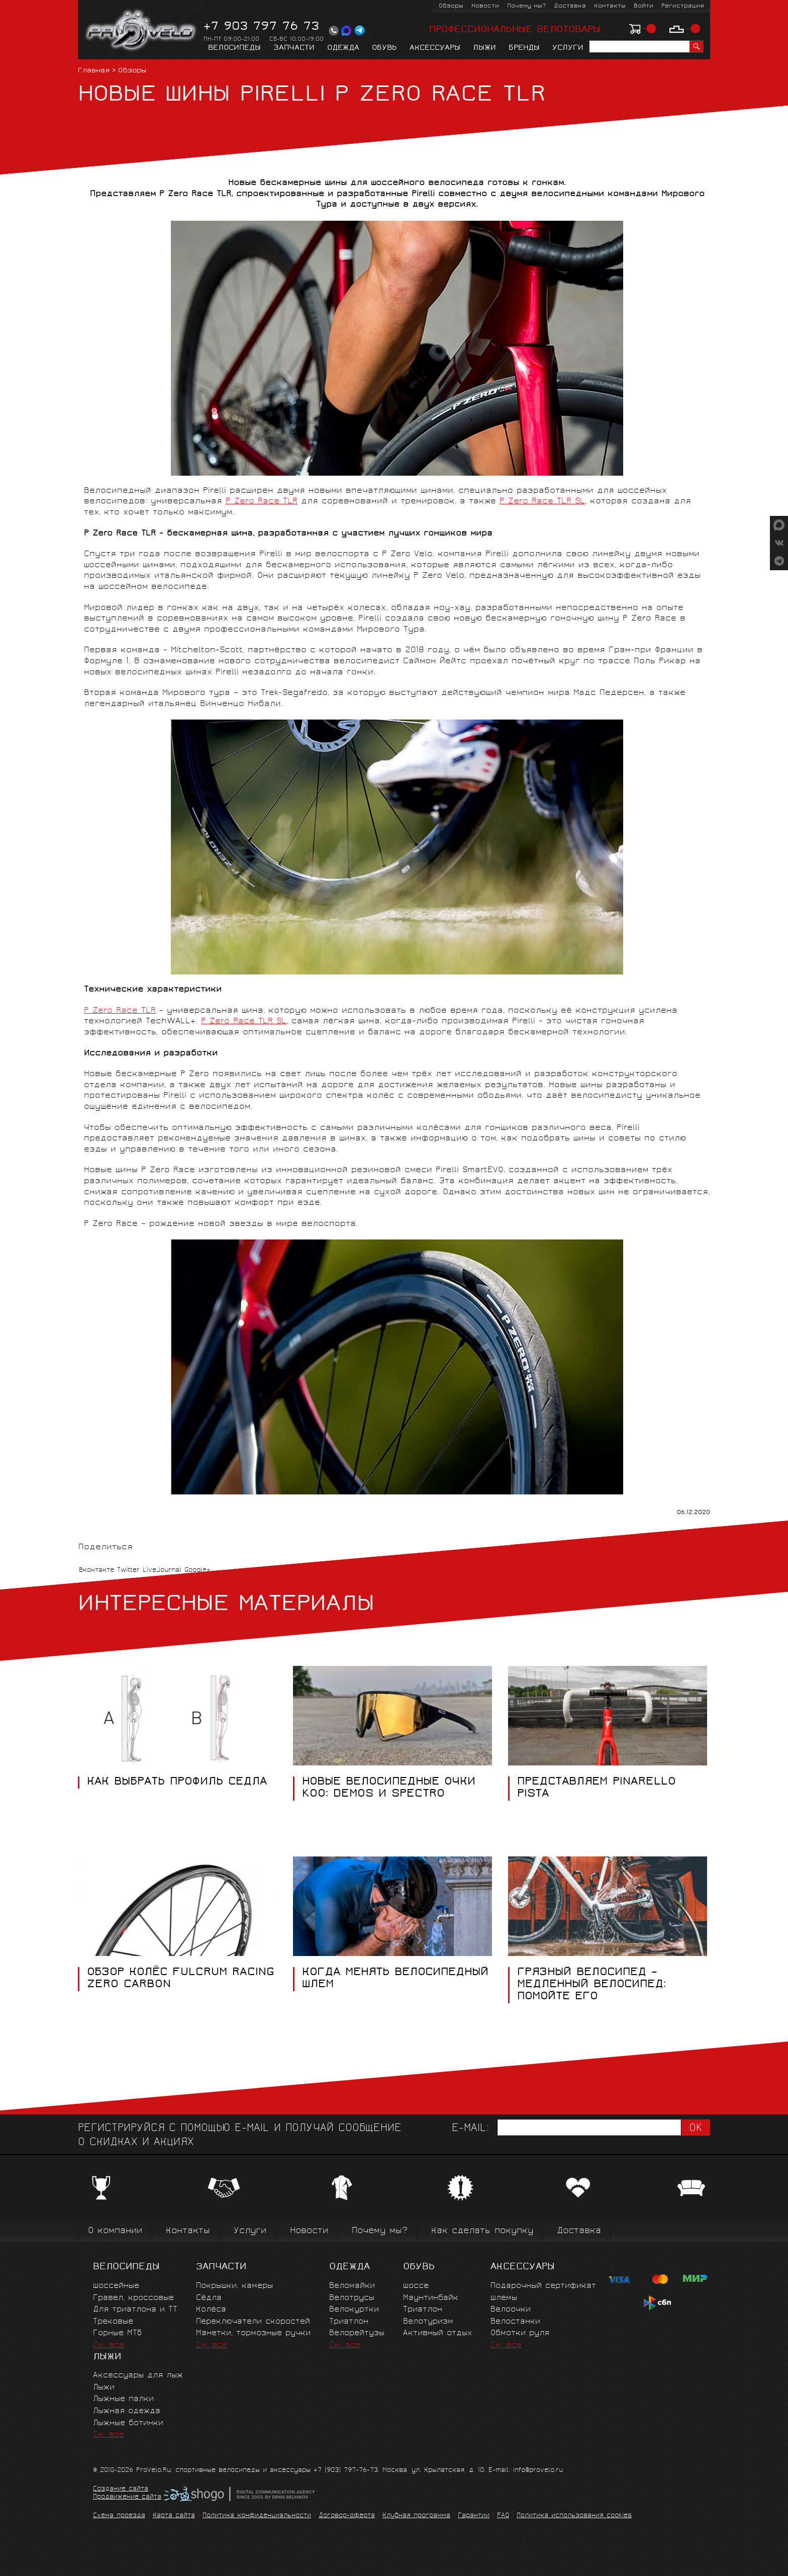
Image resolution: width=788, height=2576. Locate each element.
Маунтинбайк (430, 2298)
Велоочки (510, 2309)
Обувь (384, 48)
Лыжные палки (123, 2399)
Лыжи (484, 48)
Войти (643, 6)
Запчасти (294, 48)
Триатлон (348, 2322)
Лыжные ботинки (128, 2423)
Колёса (211, 2309)
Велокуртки (354, 2309)
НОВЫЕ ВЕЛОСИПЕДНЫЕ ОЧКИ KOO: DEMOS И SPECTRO (388, 1788)
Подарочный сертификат (543, 2286)
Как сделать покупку (482, 2231)
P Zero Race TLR (262, 501)
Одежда (343, 48)
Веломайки (352, 2286)
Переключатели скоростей (253, 2322)
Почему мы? (526, 6)
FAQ (503, 2516)
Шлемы (503, 2298)
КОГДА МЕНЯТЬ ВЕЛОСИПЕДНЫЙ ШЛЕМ (395, 1979)
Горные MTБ (117, 2333)
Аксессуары (435, 48)
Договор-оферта (347, 2516)
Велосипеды (234, 48)
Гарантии (473, 2516)
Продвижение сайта (127, 2498)
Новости (485, 6)
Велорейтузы (356, 2333)
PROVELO (141, 30)
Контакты (610, 6)
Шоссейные (116, 2286)
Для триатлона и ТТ (135, 2309)
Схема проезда (119, 2516)
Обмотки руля (519, 2333)
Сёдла (209, 2298)
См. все (108, 2345)
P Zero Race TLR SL (542, 501)
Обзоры (451, 6)
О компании (115, 2231)
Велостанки (515, 2322)
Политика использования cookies (574, 2516)
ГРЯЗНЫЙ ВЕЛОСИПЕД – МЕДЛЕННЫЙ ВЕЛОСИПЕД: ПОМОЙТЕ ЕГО (591, 1985)
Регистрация (682, 6)
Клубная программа (416, 2516)
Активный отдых (437, 2333)
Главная (94, 71)
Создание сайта (120, 2489)
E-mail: (470, 2129)
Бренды (524, 48)
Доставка (570, 6)
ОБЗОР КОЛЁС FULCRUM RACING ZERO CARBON (180, 1979)
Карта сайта (174, 2516)
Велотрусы (351, 2298)
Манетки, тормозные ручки (253, 2333)
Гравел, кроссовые (133, 2298)
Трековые (113, 2322)
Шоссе (416, 2286)
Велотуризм (428, 2322)
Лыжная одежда (126, 2411)
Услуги (567, 48)
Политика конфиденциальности (257, 2516)
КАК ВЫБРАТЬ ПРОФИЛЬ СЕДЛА (177, 1782)
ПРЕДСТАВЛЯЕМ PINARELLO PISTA (596, 1788)
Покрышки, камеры (234, 2286)
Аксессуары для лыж (138, 2375)
